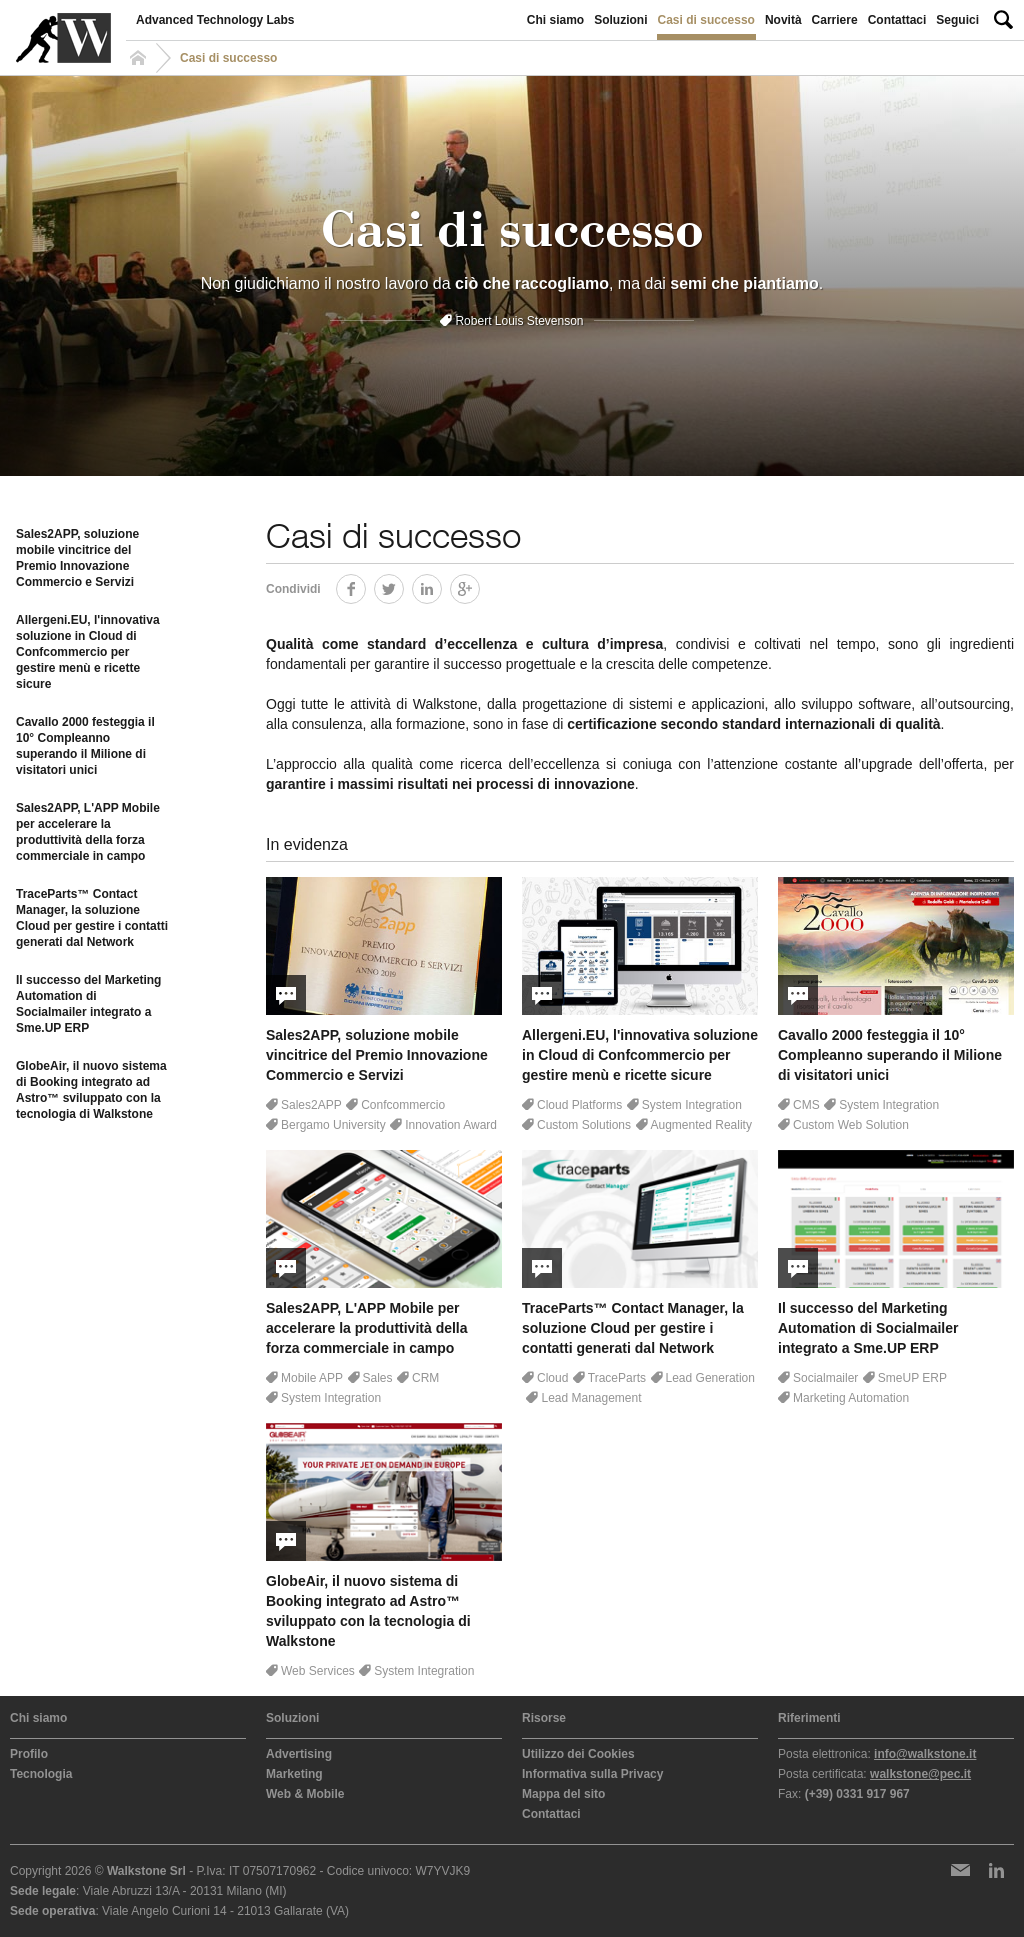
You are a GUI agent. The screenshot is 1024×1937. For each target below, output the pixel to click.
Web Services (318, 1671)
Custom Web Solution (851, 1125)
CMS (806, 1105)
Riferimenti (809, 1718)
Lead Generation (710, 1378)
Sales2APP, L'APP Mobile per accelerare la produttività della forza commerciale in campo (88, 832)
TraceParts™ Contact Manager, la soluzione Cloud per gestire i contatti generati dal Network (92, 918)
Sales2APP (311, 1105)
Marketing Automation (851, 1398)
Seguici (957, 20)
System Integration (692, 1105)
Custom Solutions (584, 1125)
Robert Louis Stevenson (519, 321)
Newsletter (960, 1870)
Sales (378, 1378)
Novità (783, 20)
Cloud (552, 1378)
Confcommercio (403, 1105)
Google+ (479, 585)
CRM (425, 1378)
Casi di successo (706, 20)
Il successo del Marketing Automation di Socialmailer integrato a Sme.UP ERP (88, 1004)
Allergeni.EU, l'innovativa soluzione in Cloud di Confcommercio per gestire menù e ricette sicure (88, 652)
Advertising (299, 1754)
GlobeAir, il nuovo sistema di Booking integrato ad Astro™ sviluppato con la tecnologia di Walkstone (91, 1090)
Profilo (29, 1754)
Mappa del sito (563, 1794)
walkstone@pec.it (920, 1774)
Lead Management (591, 1398)
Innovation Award (451, 1125)
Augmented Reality (701, 1125)
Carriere (835, 20)
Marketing (294, 1774)
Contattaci (897, 20)
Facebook (365, 585)
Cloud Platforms (579, 1105)
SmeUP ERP (912, 1378)
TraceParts (617, 1378)
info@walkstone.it (925, 1754)
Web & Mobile (305, 1794)
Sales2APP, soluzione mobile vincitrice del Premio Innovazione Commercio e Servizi (77, 558)
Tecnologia (41, 1774)
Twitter (403, 585)
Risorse (544, 1718)
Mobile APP (312, 1378)
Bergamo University (333, 1125)
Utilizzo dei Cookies (578, 1754)
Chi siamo (555, 20)
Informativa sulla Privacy (592, 1774)
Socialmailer (825, 1378)
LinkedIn (441, 585)
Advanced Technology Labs (215, 20)
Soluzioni (620, 20)
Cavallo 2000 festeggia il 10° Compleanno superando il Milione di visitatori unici (85, 746)
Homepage (141, 58)
